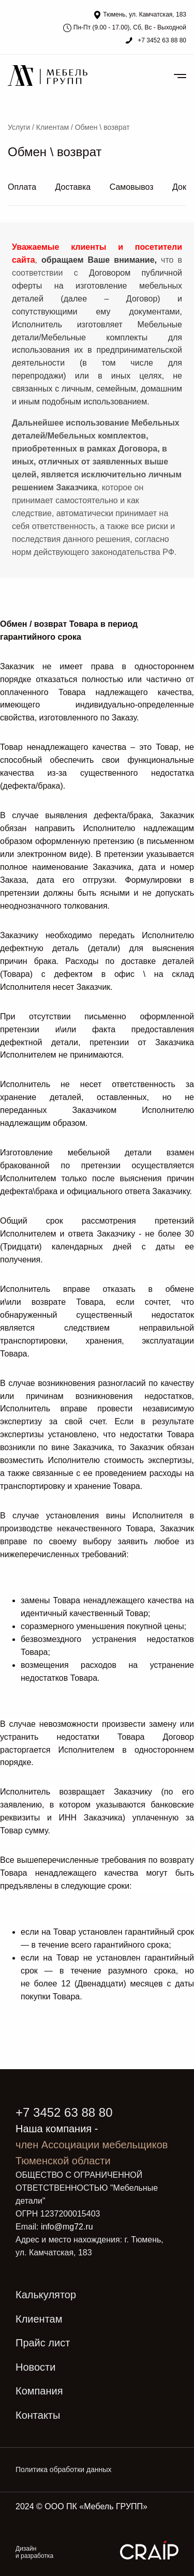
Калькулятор (46, 2294)
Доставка (73, 187)
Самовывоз (132, 187)
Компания (39, 2391)
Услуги (19, 127)
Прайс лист (43, 2342)
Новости (35, 2367)
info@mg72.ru (67, 2226)
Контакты (38, 2415)
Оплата (22, 187)
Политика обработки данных (63, 2469)
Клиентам (52, 127)
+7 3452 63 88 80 (161, 40)
